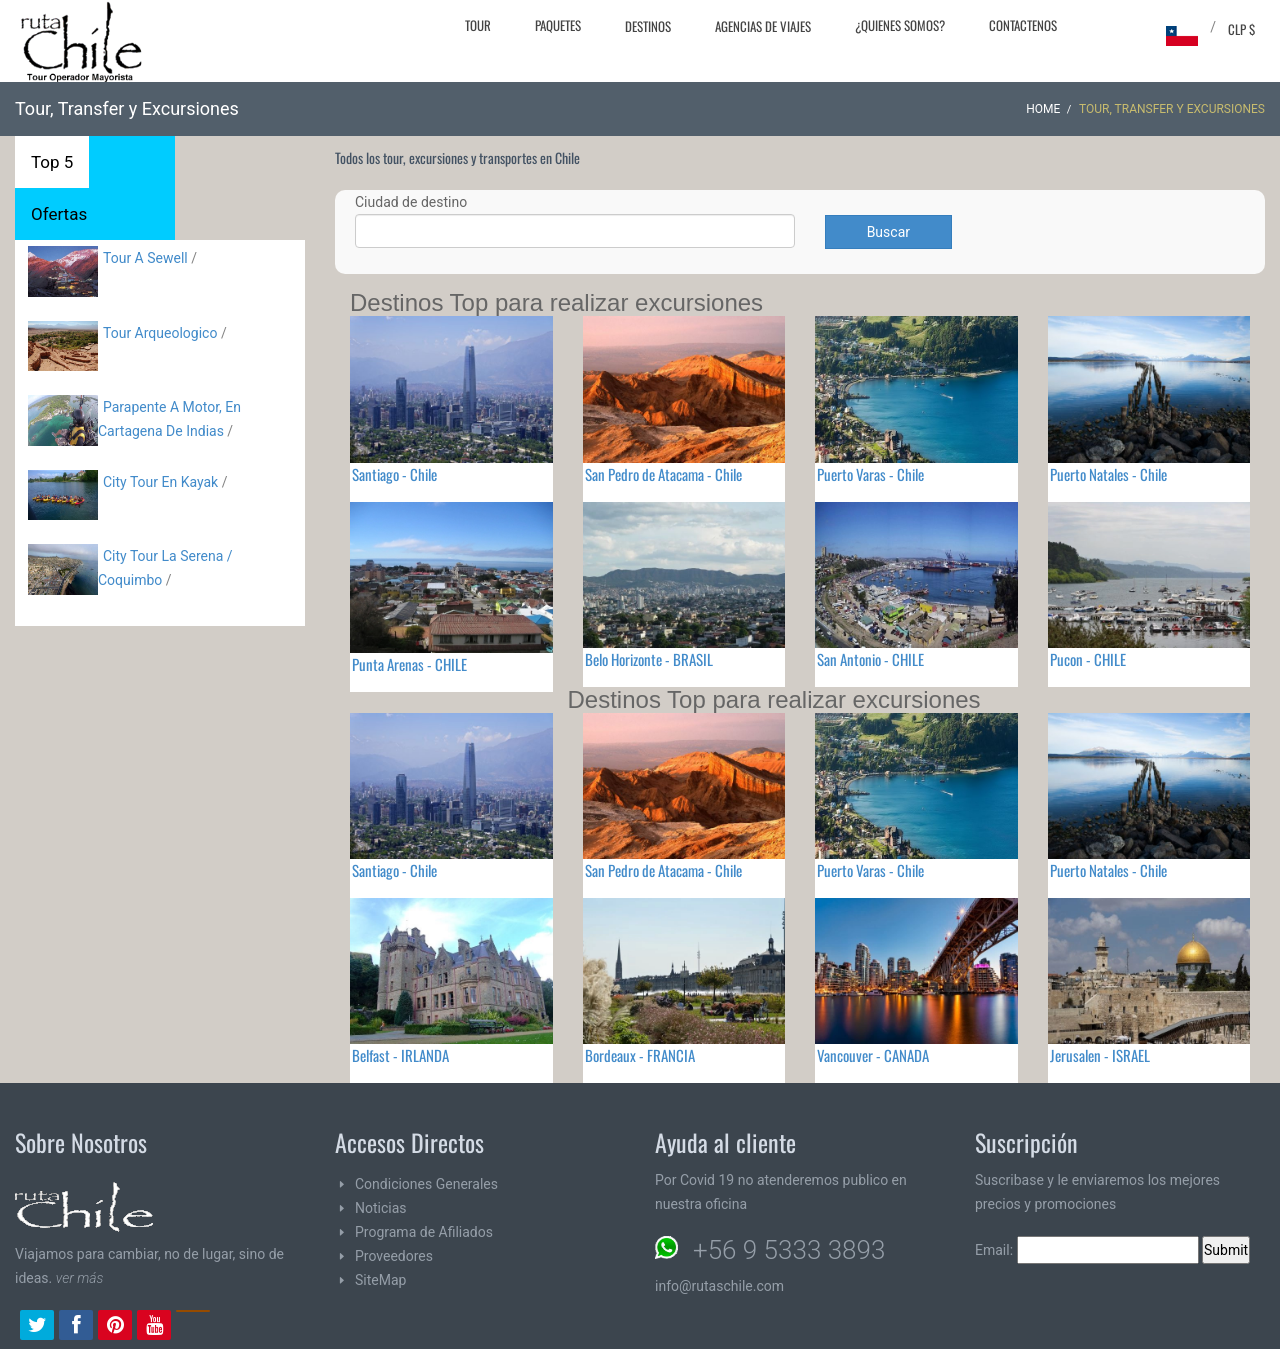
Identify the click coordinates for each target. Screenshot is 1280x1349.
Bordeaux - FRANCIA (640, 1055)
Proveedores (394, 1256)
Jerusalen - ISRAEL (1100, 1055)
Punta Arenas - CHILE (409, 664)
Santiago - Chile (394, 474)
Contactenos (1023, 25)
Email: (1087, 1250)
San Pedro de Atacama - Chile (663, 474)
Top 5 (52, 162)
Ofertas (59, 214)
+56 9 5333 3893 (789, 1250)
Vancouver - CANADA (873, 1055)
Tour (478, 25)
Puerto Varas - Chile (870, 474)
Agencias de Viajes (763, 26)
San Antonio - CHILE (870, 659)
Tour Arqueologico (162, 333)
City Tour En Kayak (160, 482)
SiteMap (380, 1280)
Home (1043, 109)
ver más (80, 1278)
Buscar (888, 232)
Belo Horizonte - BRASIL (649, 659)
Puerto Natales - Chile (1108, 474)
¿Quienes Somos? (900, 25)
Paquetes (558, 25)
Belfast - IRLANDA (400, 1055)
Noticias (381, 1208)
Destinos (648, 26)
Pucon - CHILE (1088, 659)
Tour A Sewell (145, 258)
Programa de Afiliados (424, 1232)
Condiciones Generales (426, 1184)
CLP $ (1241, 29)
